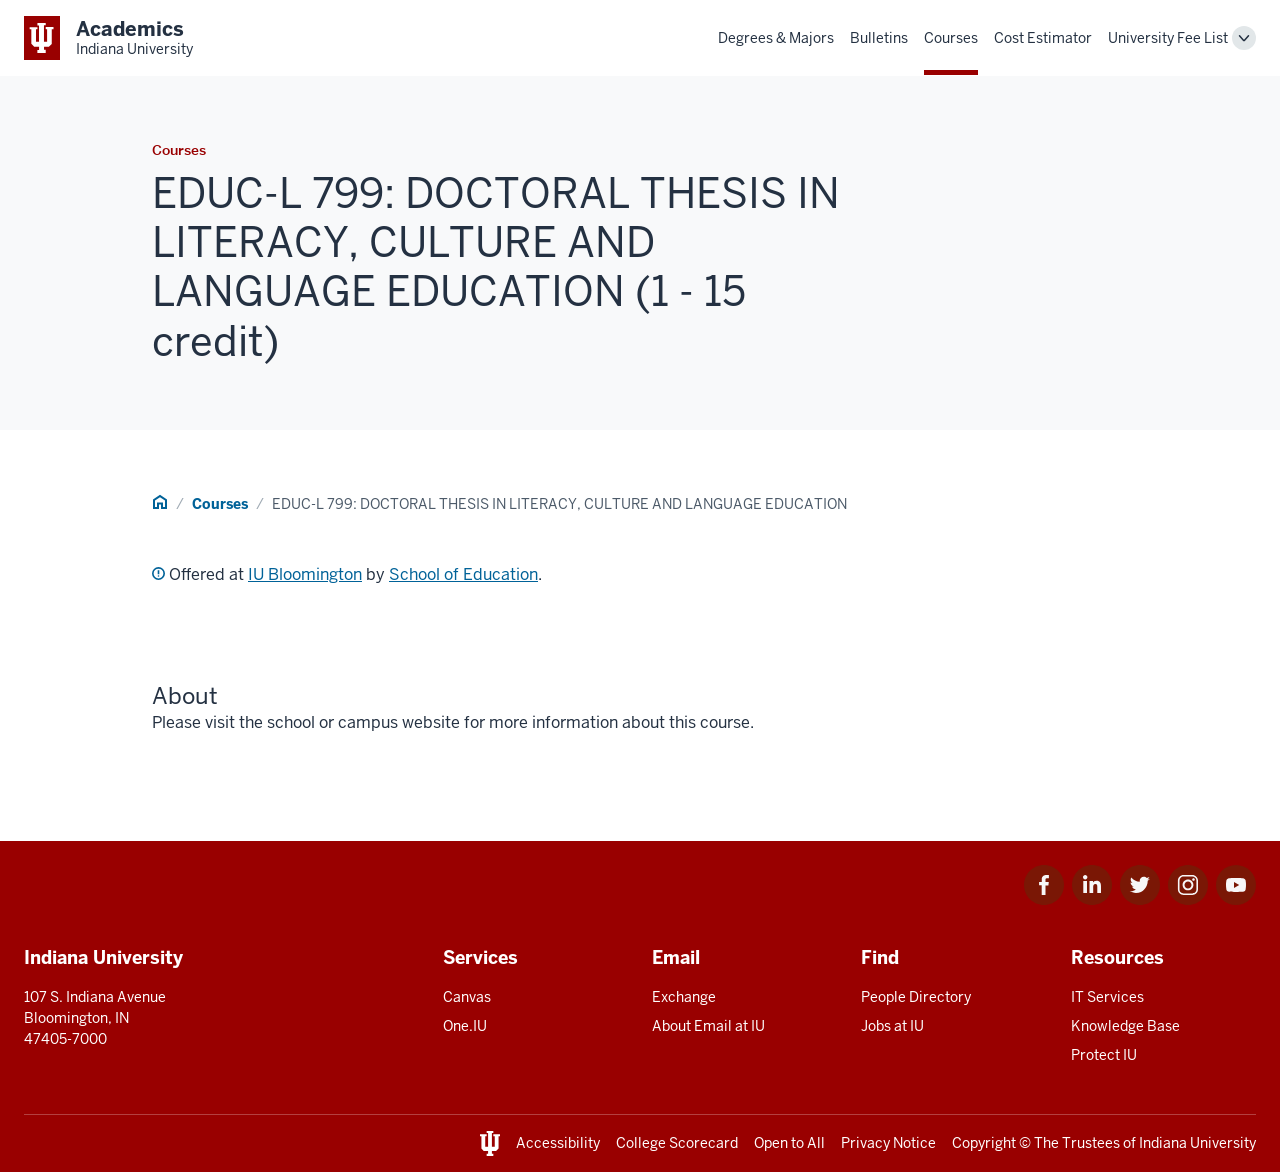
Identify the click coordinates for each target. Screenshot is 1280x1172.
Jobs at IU (892, 1026)
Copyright (984, 1143)
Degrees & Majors (776, 38)
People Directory (916, 997)
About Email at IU (708, 1026)
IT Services (1107, 997)
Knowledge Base (1125, 1026)
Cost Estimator (1043, 38)
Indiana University (1197, 1143)
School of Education (463, 574)
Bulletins (879, 38)
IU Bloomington (305, 574)
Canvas (467, 997)
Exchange (684, 997)
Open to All (789, 1143)
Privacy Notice (888, 1143)
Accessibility (558, 1143)
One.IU (465, 1026)
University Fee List (1168, 38)
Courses (951, 38)
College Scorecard (677, 1143)
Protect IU (1104, 1055)
